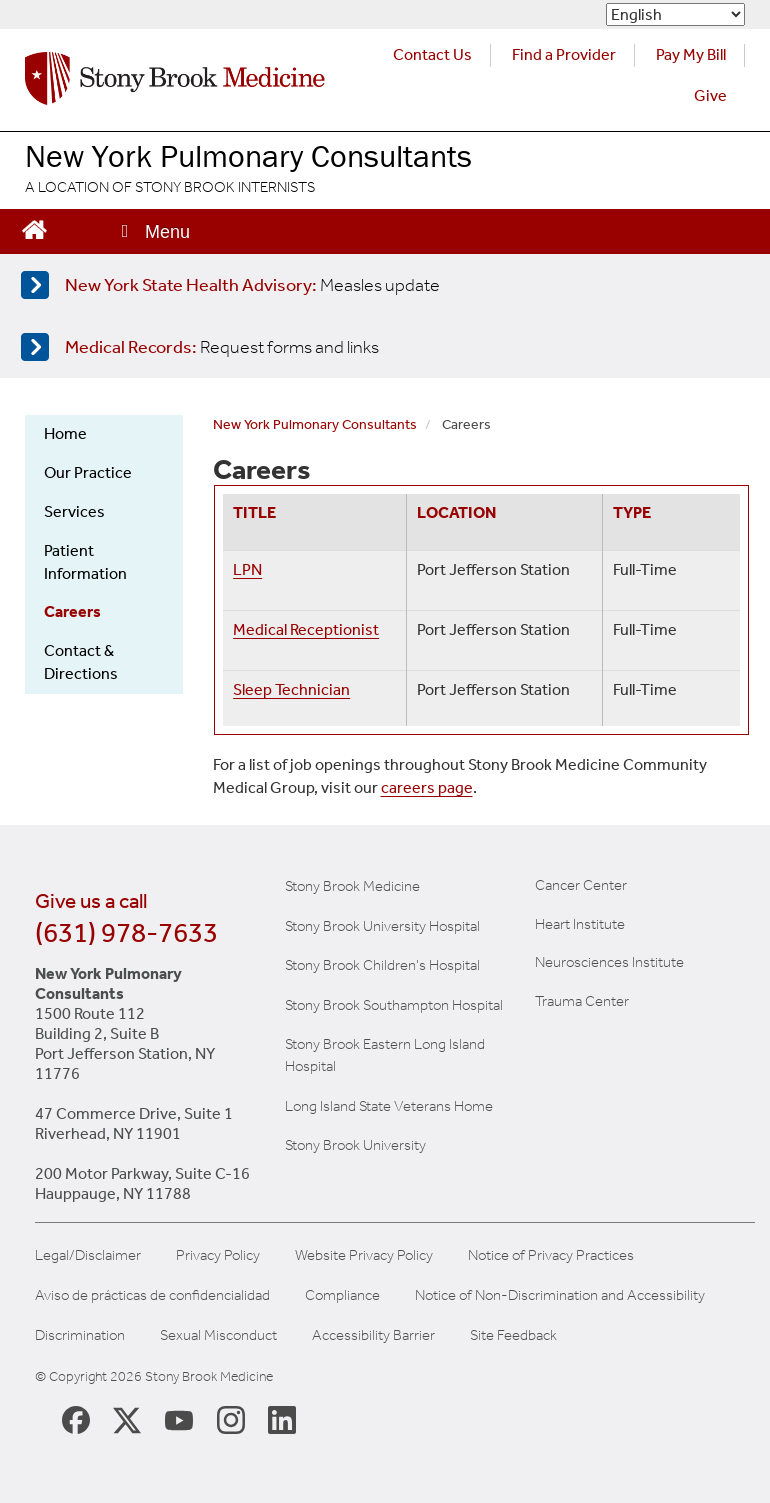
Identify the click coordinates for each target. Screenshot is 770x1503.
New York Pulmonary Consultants (315, 424)
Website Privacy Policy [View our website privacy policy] (364, 1255)
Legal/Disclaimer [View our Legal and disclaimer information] (88, 1255)
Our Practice (88, 472)
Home (65, 433)
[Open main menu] (154, 231)
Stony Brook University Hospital (382, 926)
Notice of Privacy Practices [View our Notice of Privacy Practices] (551, 1255)
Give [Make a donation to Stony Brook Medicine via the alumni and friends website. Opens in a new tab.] (710, 95)
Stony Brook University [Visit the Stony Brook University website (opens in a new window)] (355, 1145)
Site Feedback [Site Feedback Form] (513, 1335)
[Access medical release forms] (381, 347)
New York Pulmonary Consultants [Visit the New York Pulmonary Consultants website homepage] (248, 155)
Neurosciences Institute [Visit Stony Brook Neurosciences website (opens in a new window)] (609, 962)
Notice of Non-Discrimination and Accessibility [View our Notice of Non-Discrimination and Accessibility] (560, 1295)
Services (74, 511)
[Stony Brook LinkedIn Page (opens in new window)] (282, 1419)
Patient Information (85, 562)
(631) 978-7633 (126, 932)
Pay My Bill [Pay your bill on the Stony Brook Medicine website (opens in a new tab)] (691, 54)
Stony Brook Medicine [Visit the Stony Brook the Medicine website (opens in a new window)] (352, 886)
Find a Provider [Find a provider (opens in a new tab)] (564, 54)
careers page (427, 787)
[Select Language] (675, 14)
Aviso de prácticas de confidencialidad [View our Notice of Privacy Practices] (152, 1295)
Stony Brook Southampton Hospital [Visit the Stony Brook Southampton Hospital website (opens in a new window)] (394, 1005)
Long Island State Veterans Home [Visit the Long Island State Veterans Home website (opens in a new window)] (389, 1106)
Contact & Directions (81, 662)
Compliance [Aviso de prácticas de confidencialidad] (342, 1295)
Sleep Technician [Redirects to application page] (291, 689)
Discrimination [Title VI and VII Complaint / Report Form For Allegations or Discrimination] (80, 1335)
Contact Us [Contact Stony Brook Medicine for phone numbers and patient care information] (432, 54)
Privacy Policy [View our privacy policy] (218, 1255)
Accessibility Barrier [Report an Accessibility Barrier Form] (373, 1335)
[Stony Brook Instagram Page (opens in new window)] (231, 1419)
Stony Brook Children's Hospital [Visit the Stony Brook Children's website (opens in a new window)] (382, 965)
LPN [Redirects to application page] (247, 569)
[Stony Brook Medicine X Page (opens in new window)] (127, 1418)
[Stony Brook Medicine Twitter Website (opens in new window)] (179, 1419)
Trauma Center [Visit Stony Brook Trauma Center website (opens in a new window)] (582, 1001)
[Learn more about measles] (381, 285)
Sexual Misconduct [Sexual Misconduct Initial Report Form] (218, 1335)
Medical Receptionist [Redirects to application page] (306, 629)
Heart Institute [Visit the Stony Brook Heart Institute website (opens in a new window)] (580, 924)
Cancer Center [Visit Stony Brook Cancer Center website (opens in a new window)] (581, 885)
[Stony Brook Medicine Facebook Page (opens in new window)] (76, 1418)
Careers (72, 611)
